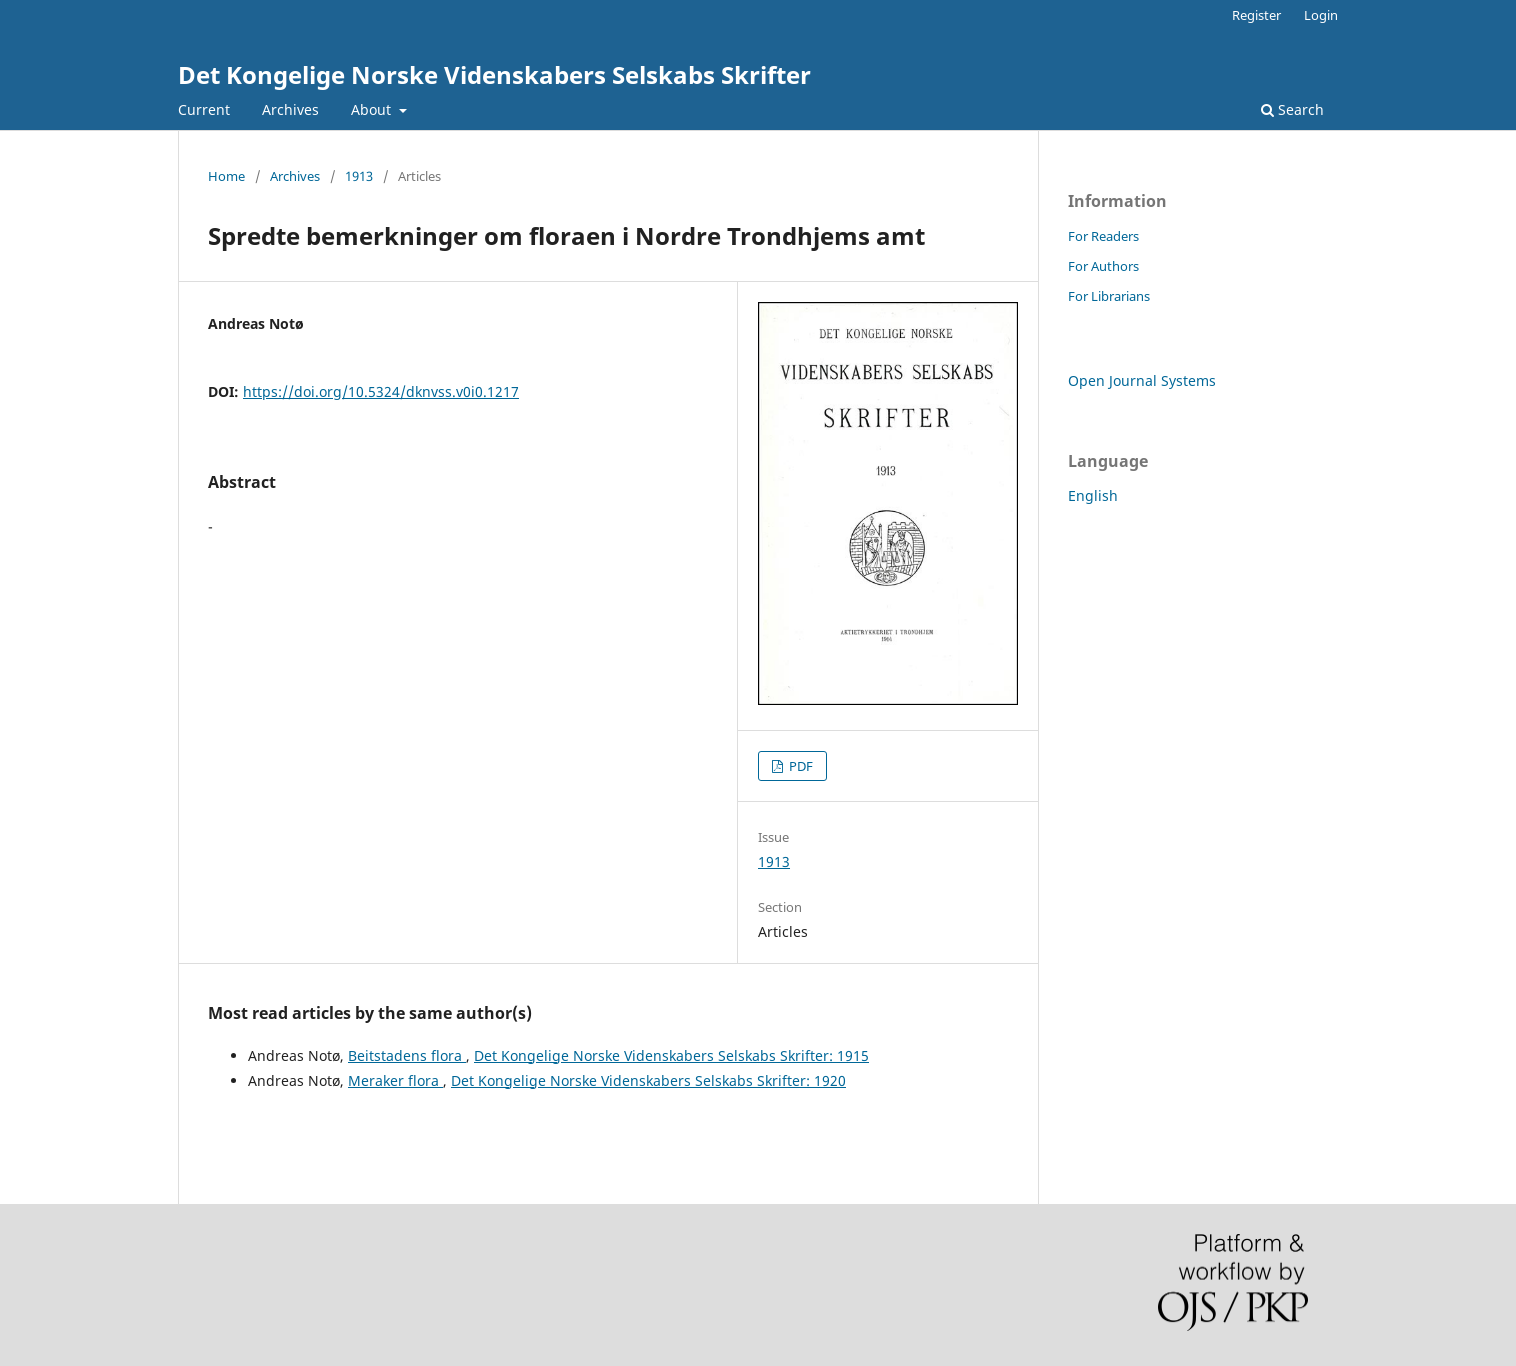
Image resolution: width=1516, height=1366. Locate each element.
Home (226, 176)
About (373, 109)
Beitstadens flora (407, 1055)
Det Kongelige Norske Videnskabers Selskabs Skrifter (494, 74)
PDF (799, 766)
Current (204, 109)
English (1093, 495)
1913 (359, 176)
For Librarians (1109, 296)
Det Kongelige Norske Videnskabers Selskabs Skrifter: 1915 (671, 1055)
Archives (290, 109)
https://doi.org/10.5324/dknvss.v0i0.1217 (381, 391)
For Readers (1103, 236)
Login (1321, 15)
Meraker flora (395, 1080)
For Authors (1103, 266)
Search (1292, 109)
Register (1256, 15)
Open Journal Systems (1142, 380)
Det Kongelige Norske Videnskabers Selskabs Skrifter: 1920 (648, 1080)
